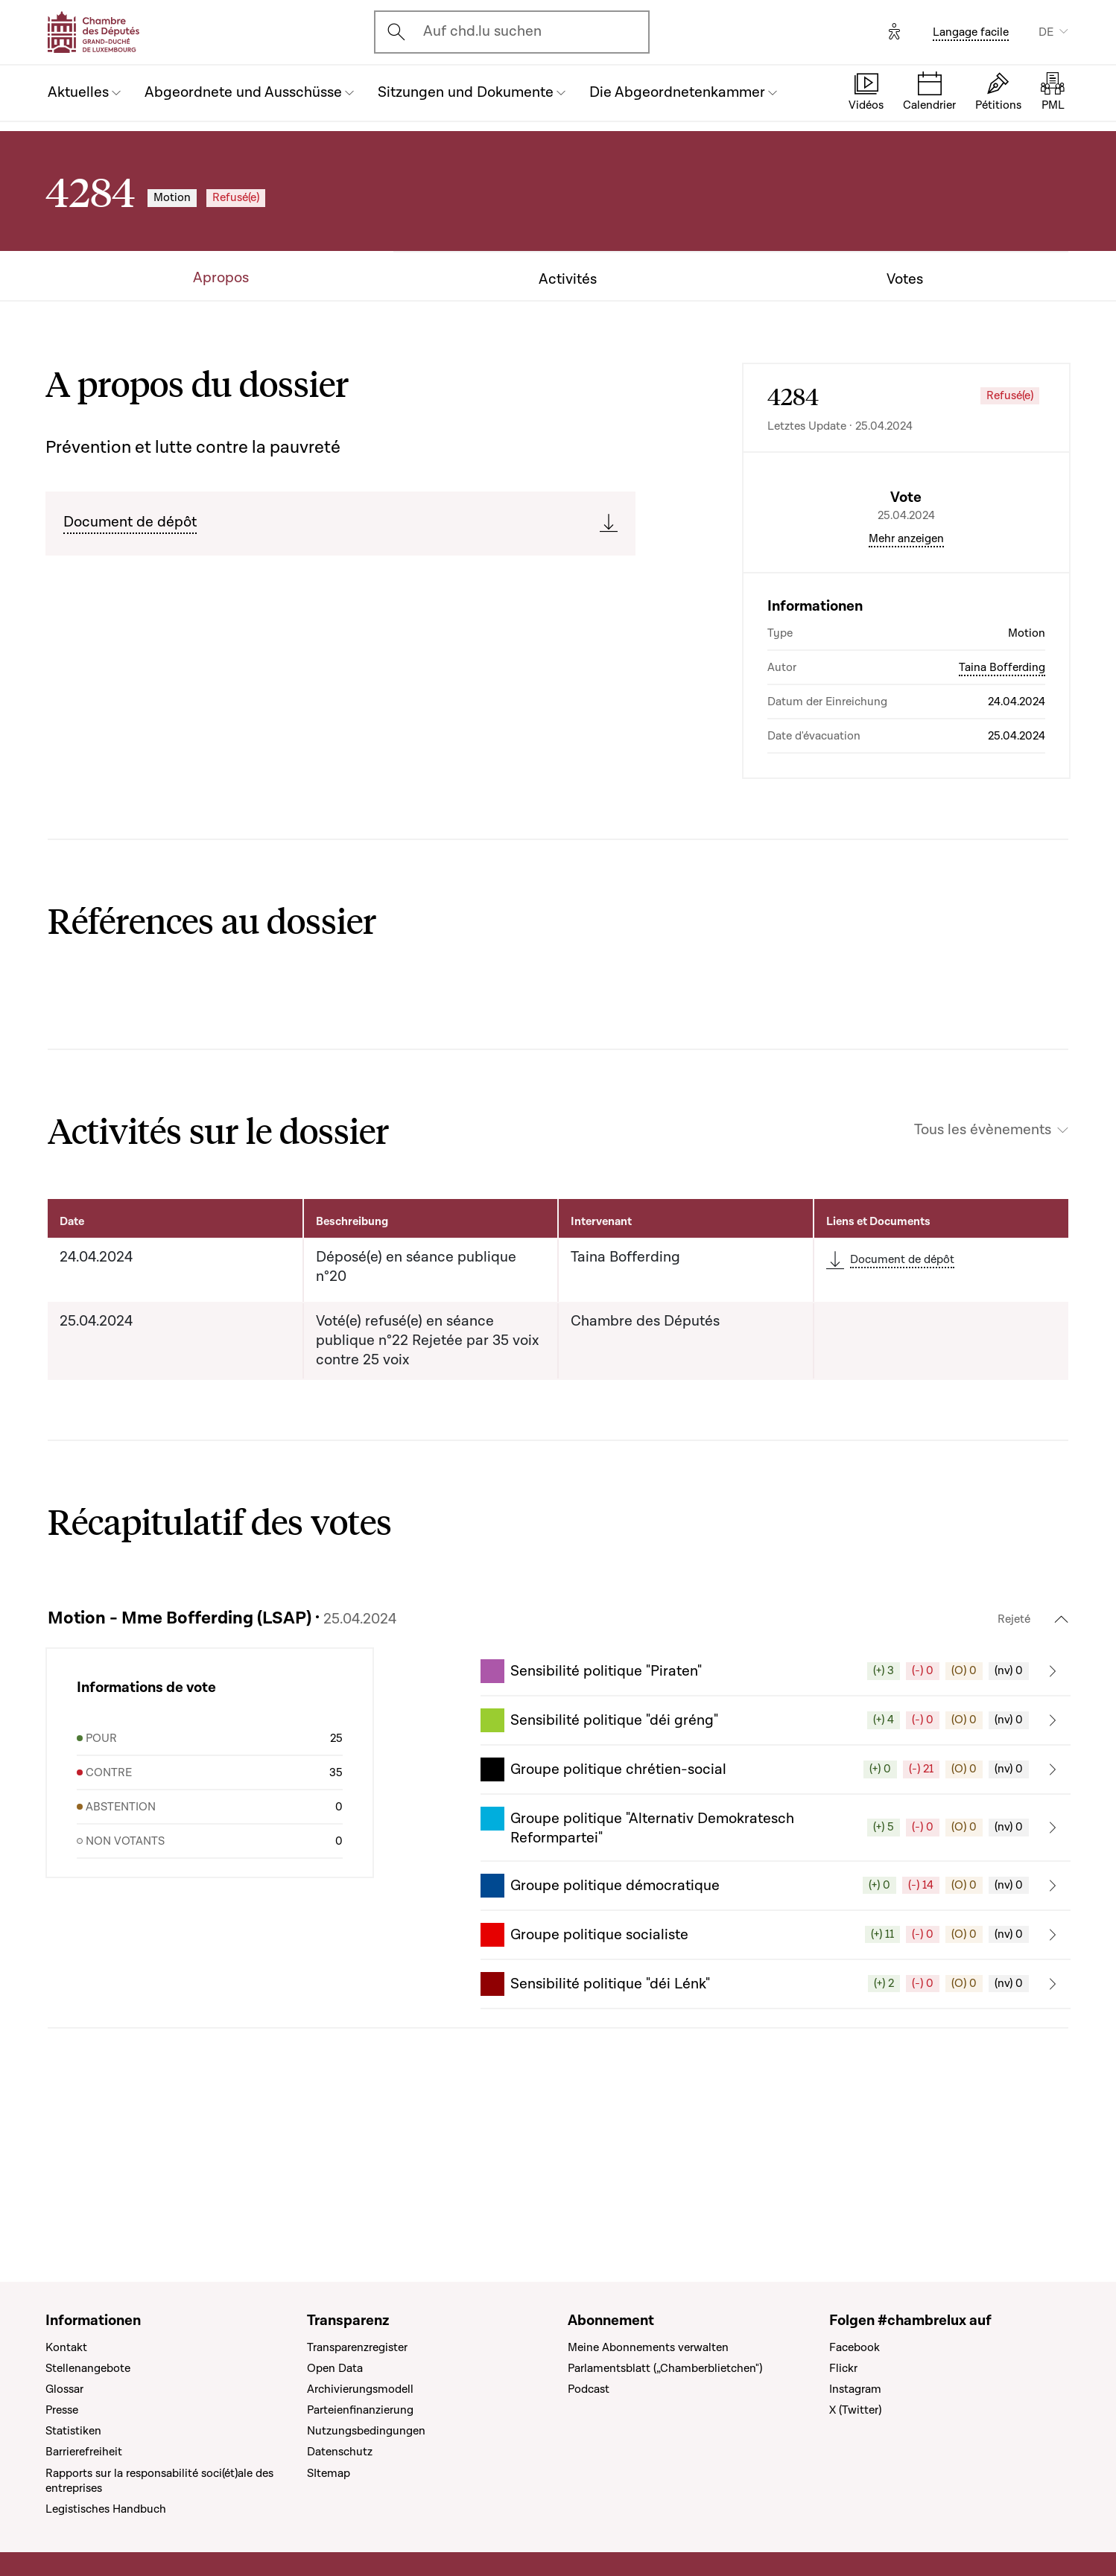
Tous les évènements (982, 1256)
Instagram (855, 2389)
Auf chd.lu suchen (482, 31)
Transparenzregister (357, 2347)
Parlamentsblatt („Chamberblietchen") (665, 2368)
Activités (568, 279)
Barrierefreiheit (83, 2452)
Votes (905, 279)
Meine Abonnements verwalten (648, 2347)
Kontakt (66, 2347)
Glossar (64, 2389)
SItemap (328, 2473)
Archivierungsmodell (360, 2389)
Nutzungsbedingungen (366, 2431)
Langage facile (971, 32)
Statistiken (73, 2431)
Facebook (854, 2347)
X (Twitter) (855, 2410)
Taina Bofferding (1002, 793)
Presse (61, 2410)
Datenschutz (339, 2452)
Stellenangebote (87, 2368)
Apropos (221, 278)
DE (1046, 32)
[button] (776, 1798)
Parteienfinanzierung (360, 2410)
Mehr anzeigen (906, 665)
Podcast (588, 2389)
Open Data (335, 2368)
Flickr (843, 2368)
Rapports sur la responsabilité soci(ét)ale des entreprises (159, 2481)
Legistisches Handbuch (105, 2509)
